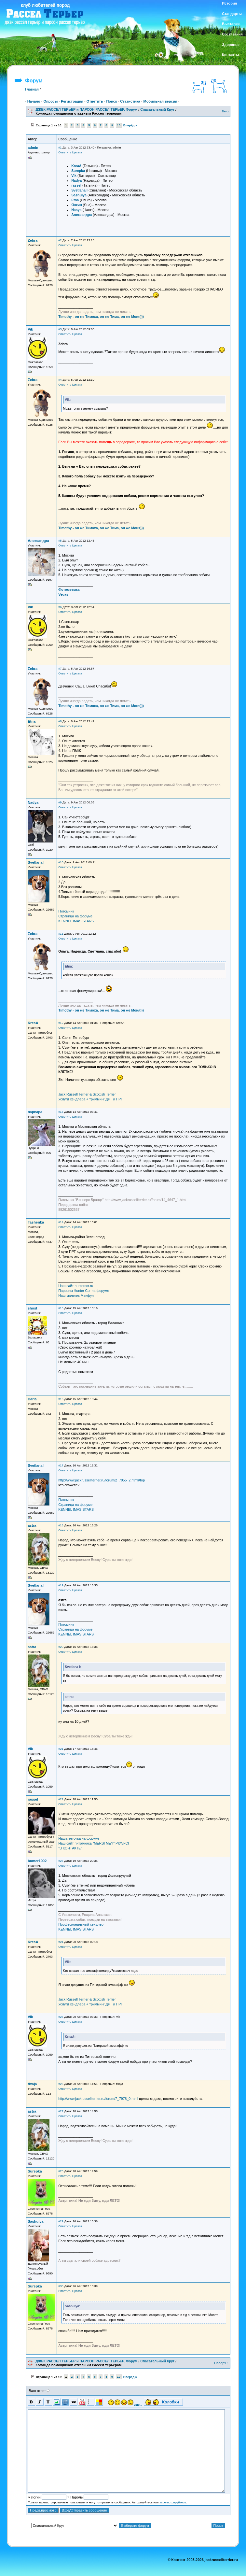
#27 (60, 2111)
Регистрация (72, 101)
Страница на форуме (75, 916)
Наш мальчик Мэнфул (76, 1295)
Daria (32, 1399)
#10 (60, 862)
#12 (60, 1023)
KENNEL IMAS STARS (76, 921)
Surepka (35, 2171)
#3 (60, 329)
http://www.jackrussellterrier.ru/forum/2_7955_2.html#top (101, 1480)
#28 (60, 2171)
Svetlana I (36, 862)
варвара (35, 1112)
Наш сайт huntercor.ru (75, 1286)
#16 (60, 1399)
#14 (60, 1222)
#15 (60, 1308)
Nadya (33, 802)
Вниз (225, 111)
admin (33, 147)
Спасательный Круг (157, 109)
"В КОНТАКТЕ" (70, 1848)
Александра (38, 541)
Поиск (111, 101)
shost (32, 1308)
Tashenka (36, 1222)
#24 (60, 1942)
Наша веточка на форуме (78, 1838)
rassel (33, 1799)
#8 (60, 721)
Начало (33, 101)
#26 (60, 2084)
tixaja (32, 2084)
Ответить (95, 101)
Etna (31, 721)
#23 (60, 1860)
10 (118, 125)
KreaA (33, 1023)
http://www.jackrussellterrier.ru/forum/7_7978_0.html (98, 2099)
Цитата (77, 152)
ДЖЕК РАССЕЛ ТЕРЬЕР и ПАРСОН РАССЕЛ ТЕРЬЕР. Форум (86, 109)
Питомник (66, 911)
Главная (32, 89)
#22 (60, 1799)
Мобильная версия (160, 101)
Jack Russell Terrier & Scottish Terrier (87, 1094)
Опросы (50, 101)
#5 (60, 540)
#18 (60, 1525)
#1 (60, 147)
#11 (60, 933)
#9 (60, 802)
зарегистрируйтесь (172, 2502)
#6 (60, 607)
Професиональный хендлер (80, 1924)
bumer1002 (37, 1861)
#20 (60, 1647)
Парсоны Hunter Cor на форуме (83, 1291)
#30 (60, 2286)
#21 (60, 1748)
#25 (60, 2016)
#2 (60, 240)
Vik (30, 329)
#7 (60, 668)
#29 (60, 2221)
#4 (60, 379)
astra (32, 1525)
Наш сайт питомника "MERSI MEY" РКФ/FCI (93, 1843)
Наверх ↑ (221, 2363)
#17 (60, 1465)
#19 (60, 1585)
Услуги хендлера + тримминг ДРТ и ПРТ (90, 1099)
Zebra (32, 240)
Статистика (130, 101)
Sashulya (35, 2221)
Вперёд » (130, 125)
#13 (60, 1111)
